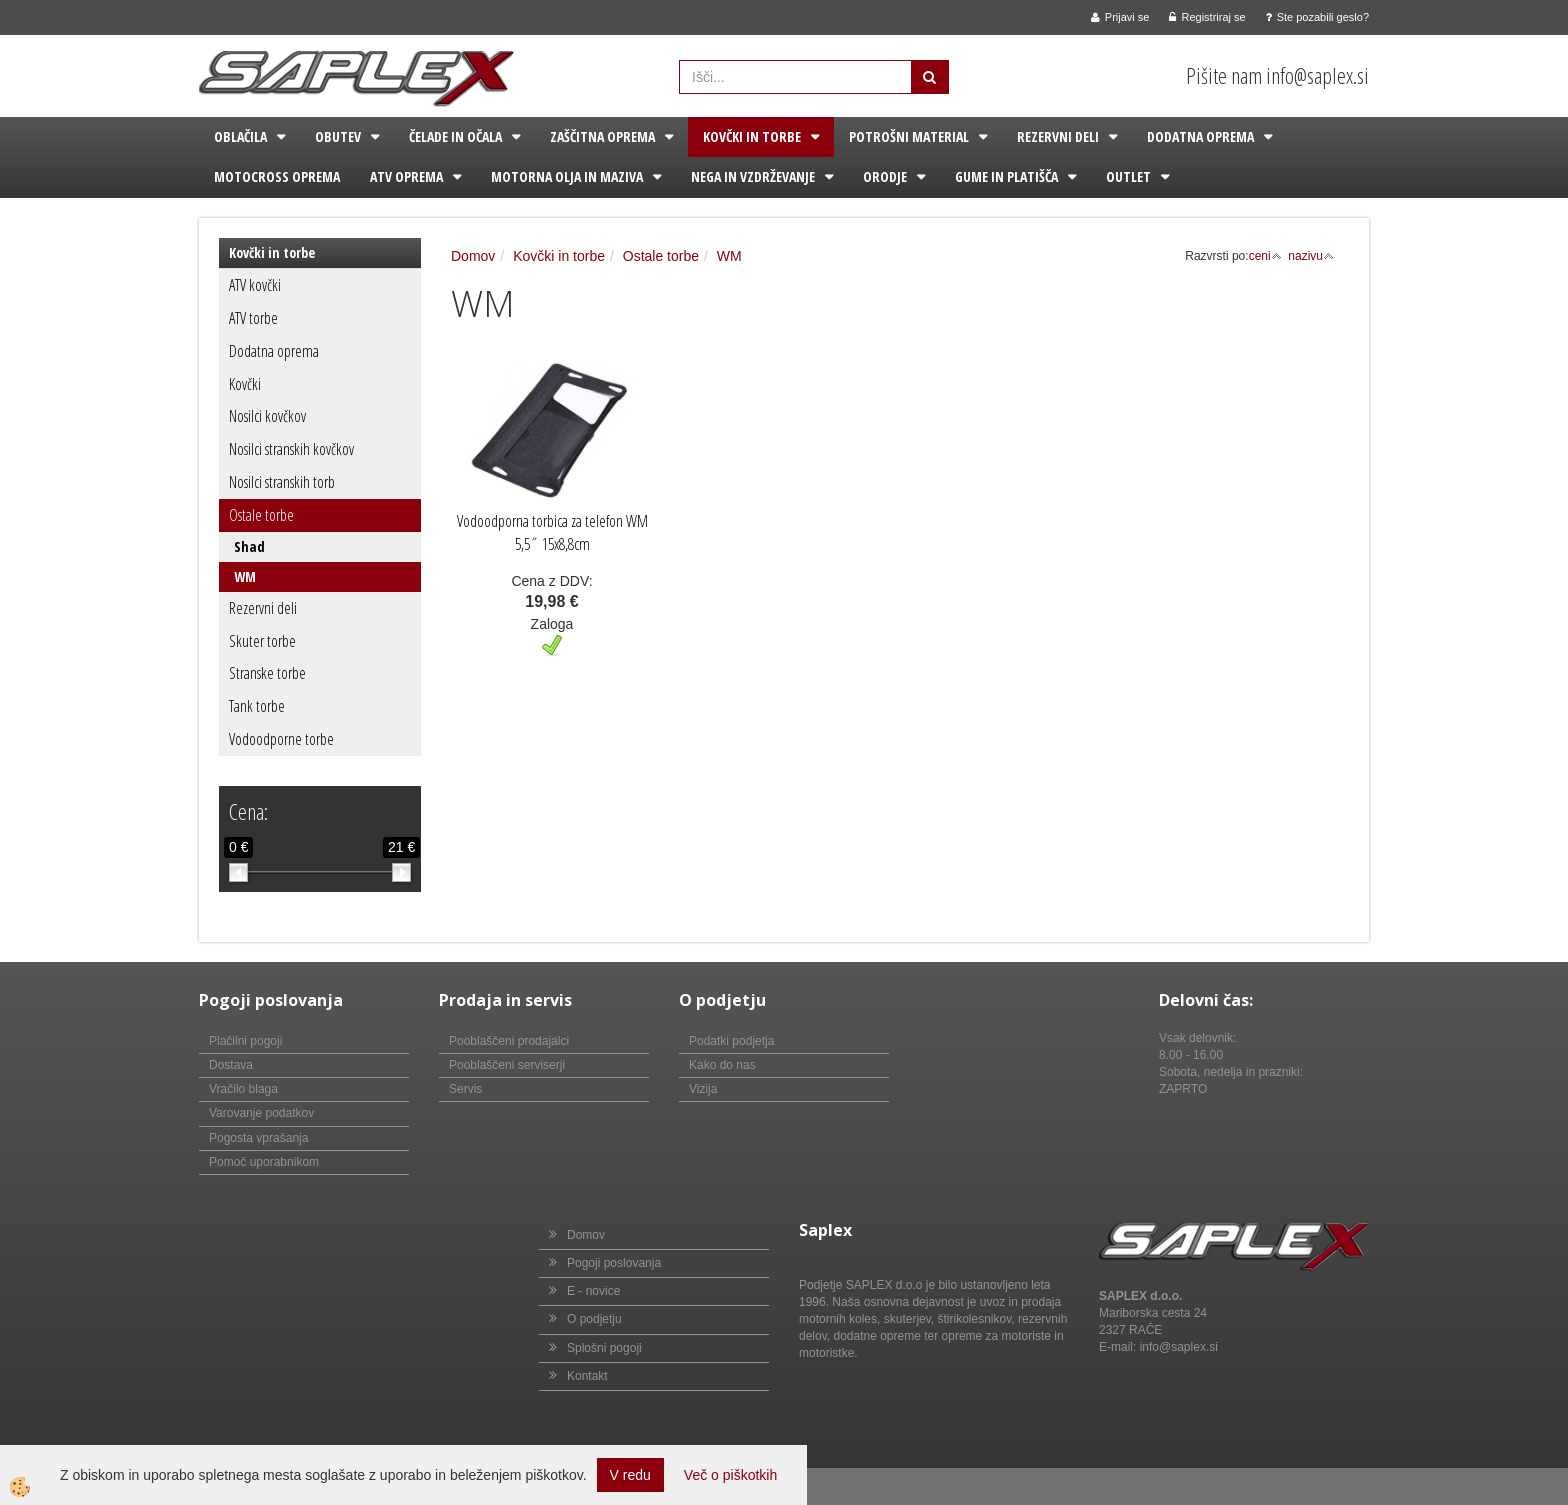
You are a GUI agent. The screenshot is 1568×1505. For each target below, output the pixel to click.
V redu (630, 1475)
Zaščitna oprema (602, 136)
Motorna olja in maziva (567, 176)
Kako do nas (722, 1065)
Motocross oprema (277, 176)
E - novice (593, 1291)
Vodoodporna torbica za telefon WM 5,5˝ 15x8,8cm (552, 532)
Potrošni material (909, 136)
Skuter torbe (262, 641)
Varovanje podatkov (261, 1113)
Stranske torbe (267, 673)
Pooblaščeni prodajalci (509, 1041)
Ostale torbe (261, 515)
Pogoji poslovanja (614, 1263)
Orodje (885, 176)
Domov (473, 256)
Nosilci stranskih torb (282, 482)
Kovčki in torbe (752, 136)
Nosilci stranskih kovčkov (291, 449)
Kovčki (245, 384)
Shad (249, 546)
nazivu (1311, 256)
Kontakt (587, 1376)
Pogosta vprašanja (258, 1138)
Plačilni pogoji (245, 1041)
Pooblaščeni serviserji (507, 1065)
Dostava (231, 1065)
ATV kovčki (255, 285)
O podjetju (594, 1319)
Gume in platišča (1006, 176)
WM (245, 576)
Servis (465, 1089)
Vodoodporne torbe (281, 739)
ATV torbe (253, 318)
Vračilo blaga (243, 1089)
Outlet (1128, 176)
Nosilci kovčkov (267, 416)
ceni (1265, 256)
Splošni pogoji (604, 1348)
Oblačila (240, 136)
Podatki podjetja (731, 1041)
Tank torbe (257, 706)
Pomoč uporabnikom (264, 1162)
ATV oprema (406, 176)
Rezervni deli (1058, 136)
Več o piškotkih (730, 1475)
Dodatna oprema (1200, 136)
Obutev (338, 136)
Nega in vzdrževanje (753, 176)
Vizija (703, 1089)
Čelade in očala (455, 136)
